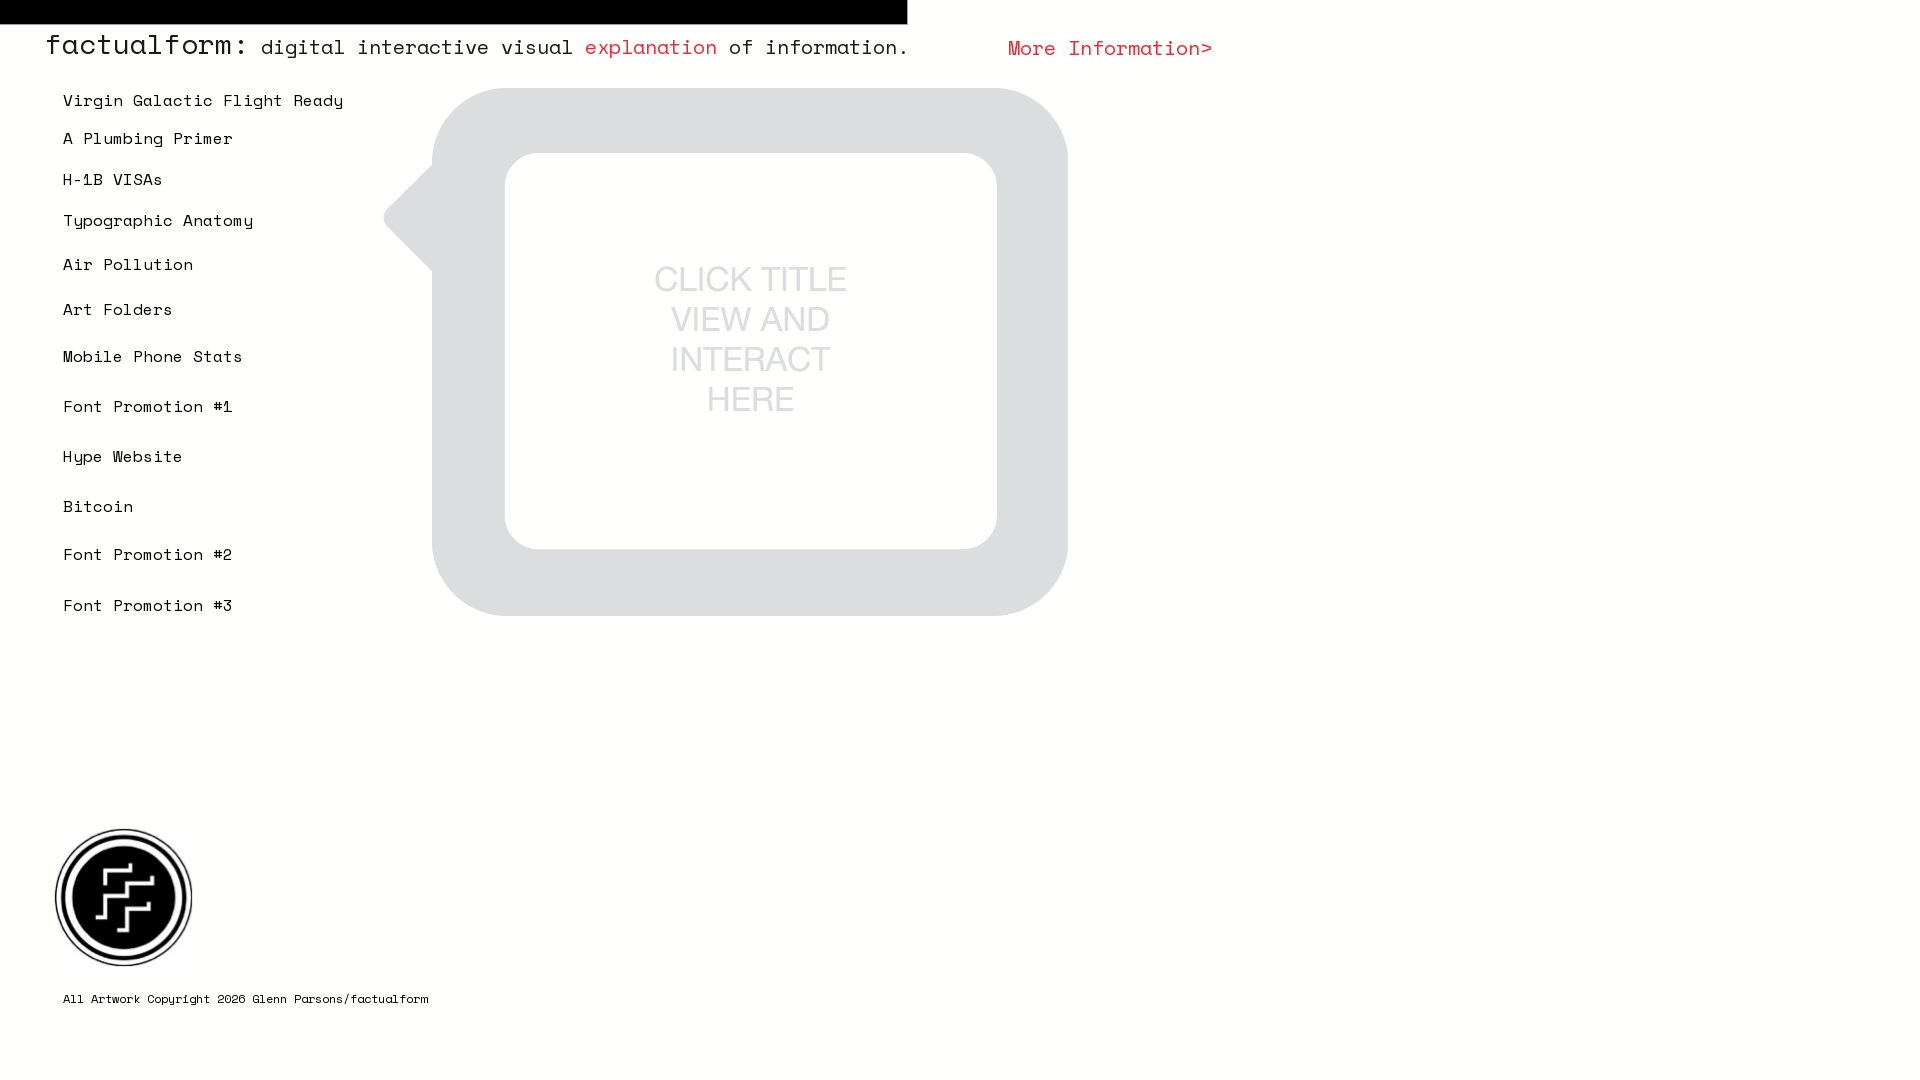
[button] (188, 261)
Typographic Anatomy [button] (158, 220)
